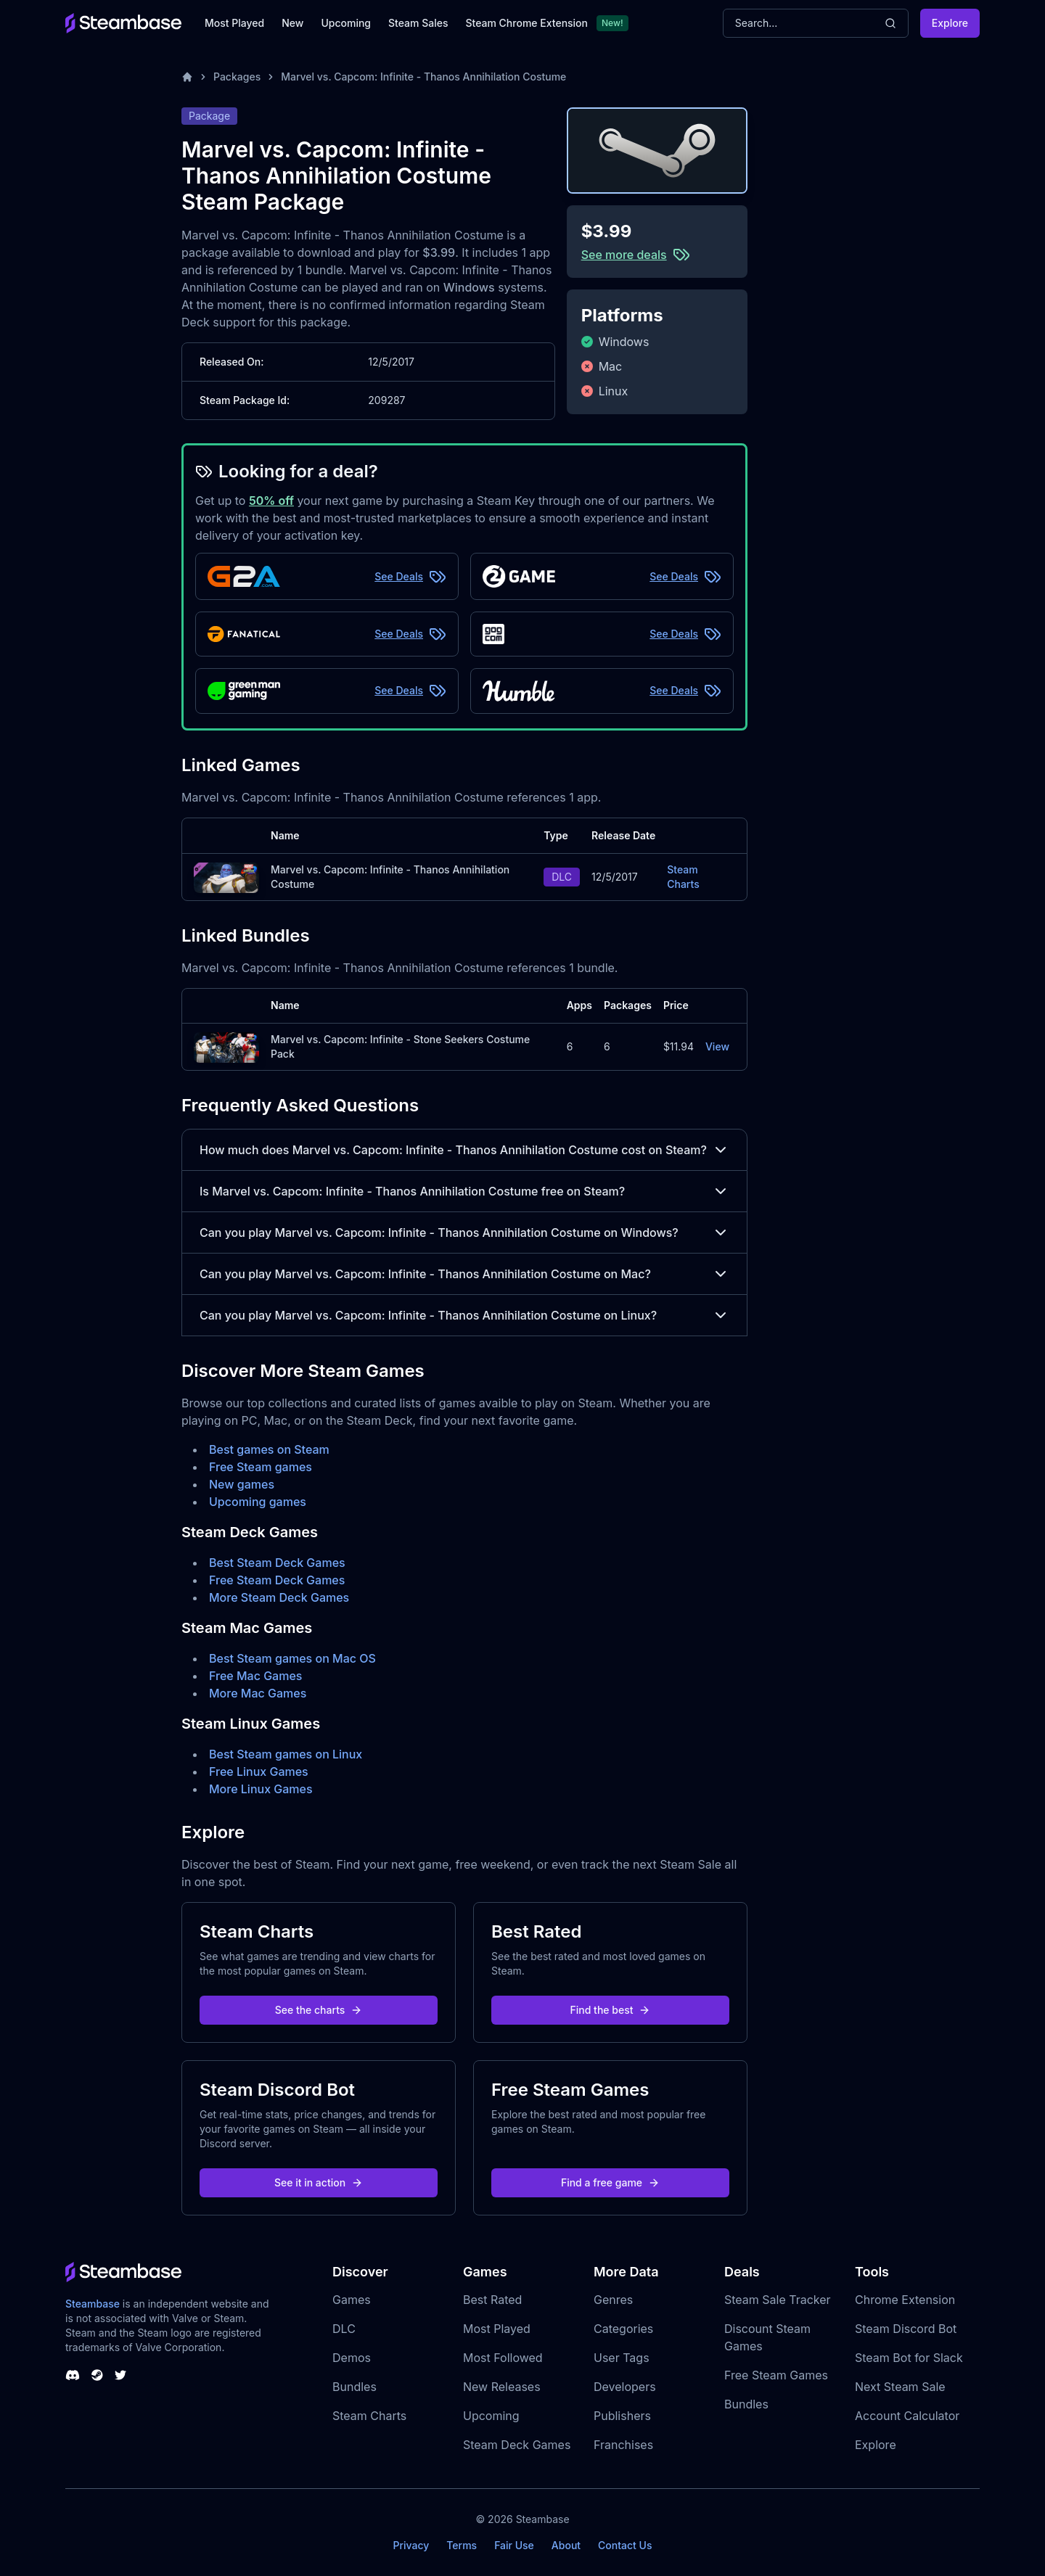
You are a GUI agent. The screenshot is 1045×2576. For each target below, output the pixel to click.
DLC (344, 2328)
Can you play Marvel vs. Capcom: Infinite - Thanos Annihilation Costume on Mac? (464, 1274)
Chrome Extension (905, 2299)
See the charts (319, 2010)
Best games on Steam (269, 1449)
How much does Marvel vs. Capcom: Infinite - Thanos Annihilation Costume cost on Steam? (464, 1150)
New (292, 23)
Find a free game (610, 2182)
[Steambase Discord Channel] (72, 2375)
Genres (613, 2299)
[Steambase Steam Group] (97, 2375)
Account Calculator (907, 2415)
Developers (625, 2386)
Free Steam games (260, 1467)
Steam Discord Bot (905, 2328)
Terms (461, 2545)
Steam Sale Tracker (777, 2299)
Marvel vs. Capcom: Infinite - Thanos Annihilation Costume (423, 76)
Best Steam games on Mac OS (292, 1658)
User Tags (621, 2357)
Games (351, 2299)
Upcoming (346, 23)
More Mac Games (257, 1693)
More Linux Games (261, 1789)
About (566, 2545)
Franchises (623, 2444)
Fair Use (514, 2545)
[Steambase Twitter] (120, 2375)
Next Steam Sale (900, 2386)
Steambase (92, 2303)
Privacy (411, 2545)
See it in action (318, 2182)
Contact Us (625, 2545)
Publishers (622, 2415)
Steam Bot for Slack (909, 2357)
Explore (950, 23)
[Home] (187, 77)
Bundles (354, 2386)
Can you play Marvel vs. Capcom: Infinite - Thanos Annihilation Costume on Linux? (464, 1315)
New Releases (502, 2386)
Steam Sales (418, 23)
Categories (623, 2328)
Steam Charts (683, 876)
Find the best (610, 2010)
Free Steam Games (776, 2375)
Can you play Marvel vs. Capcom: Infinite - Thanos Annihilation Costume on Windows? (464, 1232)
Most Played (234, 23)
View (717, 1046)
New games (241, 1484)
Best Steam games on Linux (285, 1754)
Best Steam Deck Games (277, 1562)
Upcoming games (257, 1501)
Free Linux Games (258, 1771)
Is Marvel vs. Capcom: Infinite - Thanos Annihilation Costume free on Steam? (464, 1191)
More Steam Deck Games (279, 1597)
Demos (351, 2357)
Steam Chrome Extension (526, 23)
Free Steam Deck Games (277, 1580)
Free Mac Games (255, 1675)
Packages (237, 76)
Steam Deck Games (516, 2444)
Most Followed (503, 2357)
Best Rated (492, 2299)
